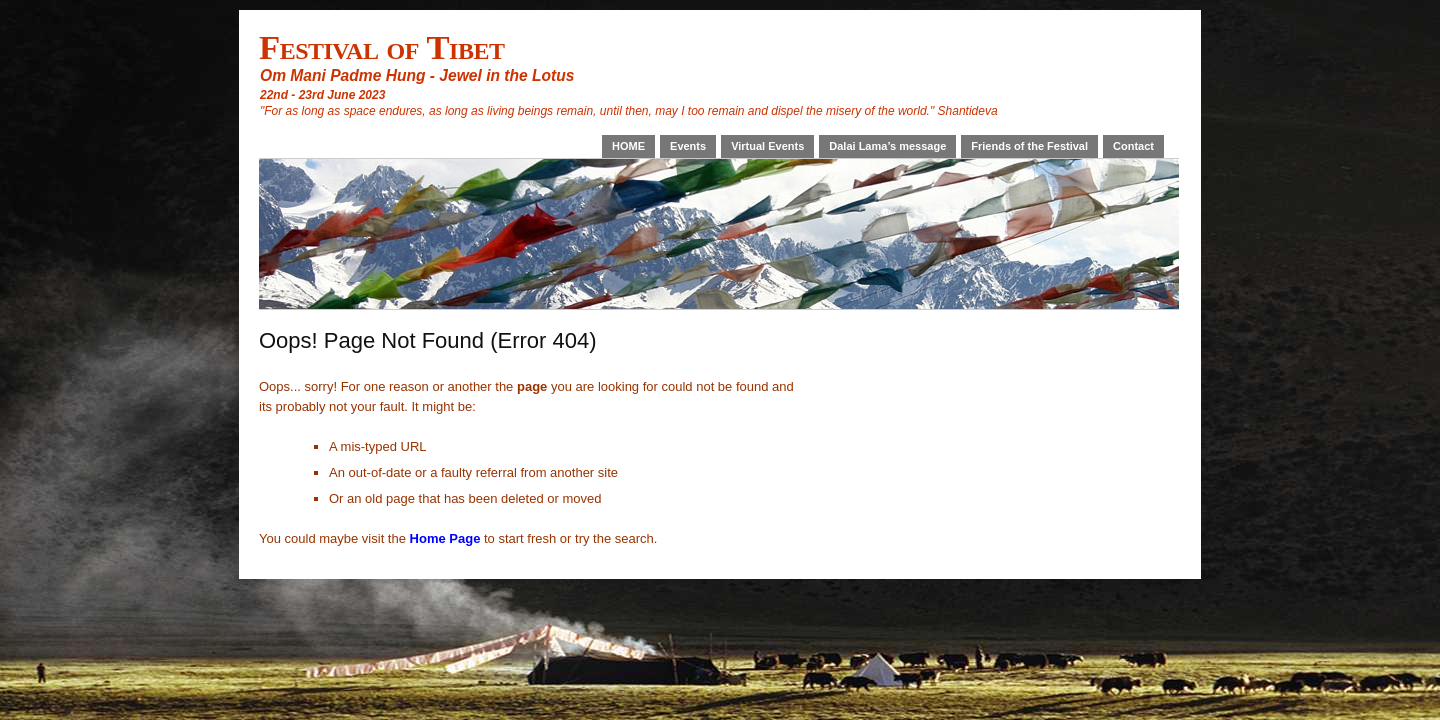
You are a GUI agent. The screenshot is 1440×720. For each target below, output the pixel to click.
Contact (1133, 146)
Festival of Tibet (381, 47)
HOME (628, 146)
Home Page (445, 538)
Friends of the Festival (1029, 146)
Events (688, 146)
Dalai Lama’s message (887, 146)
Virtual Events (767, 146)
